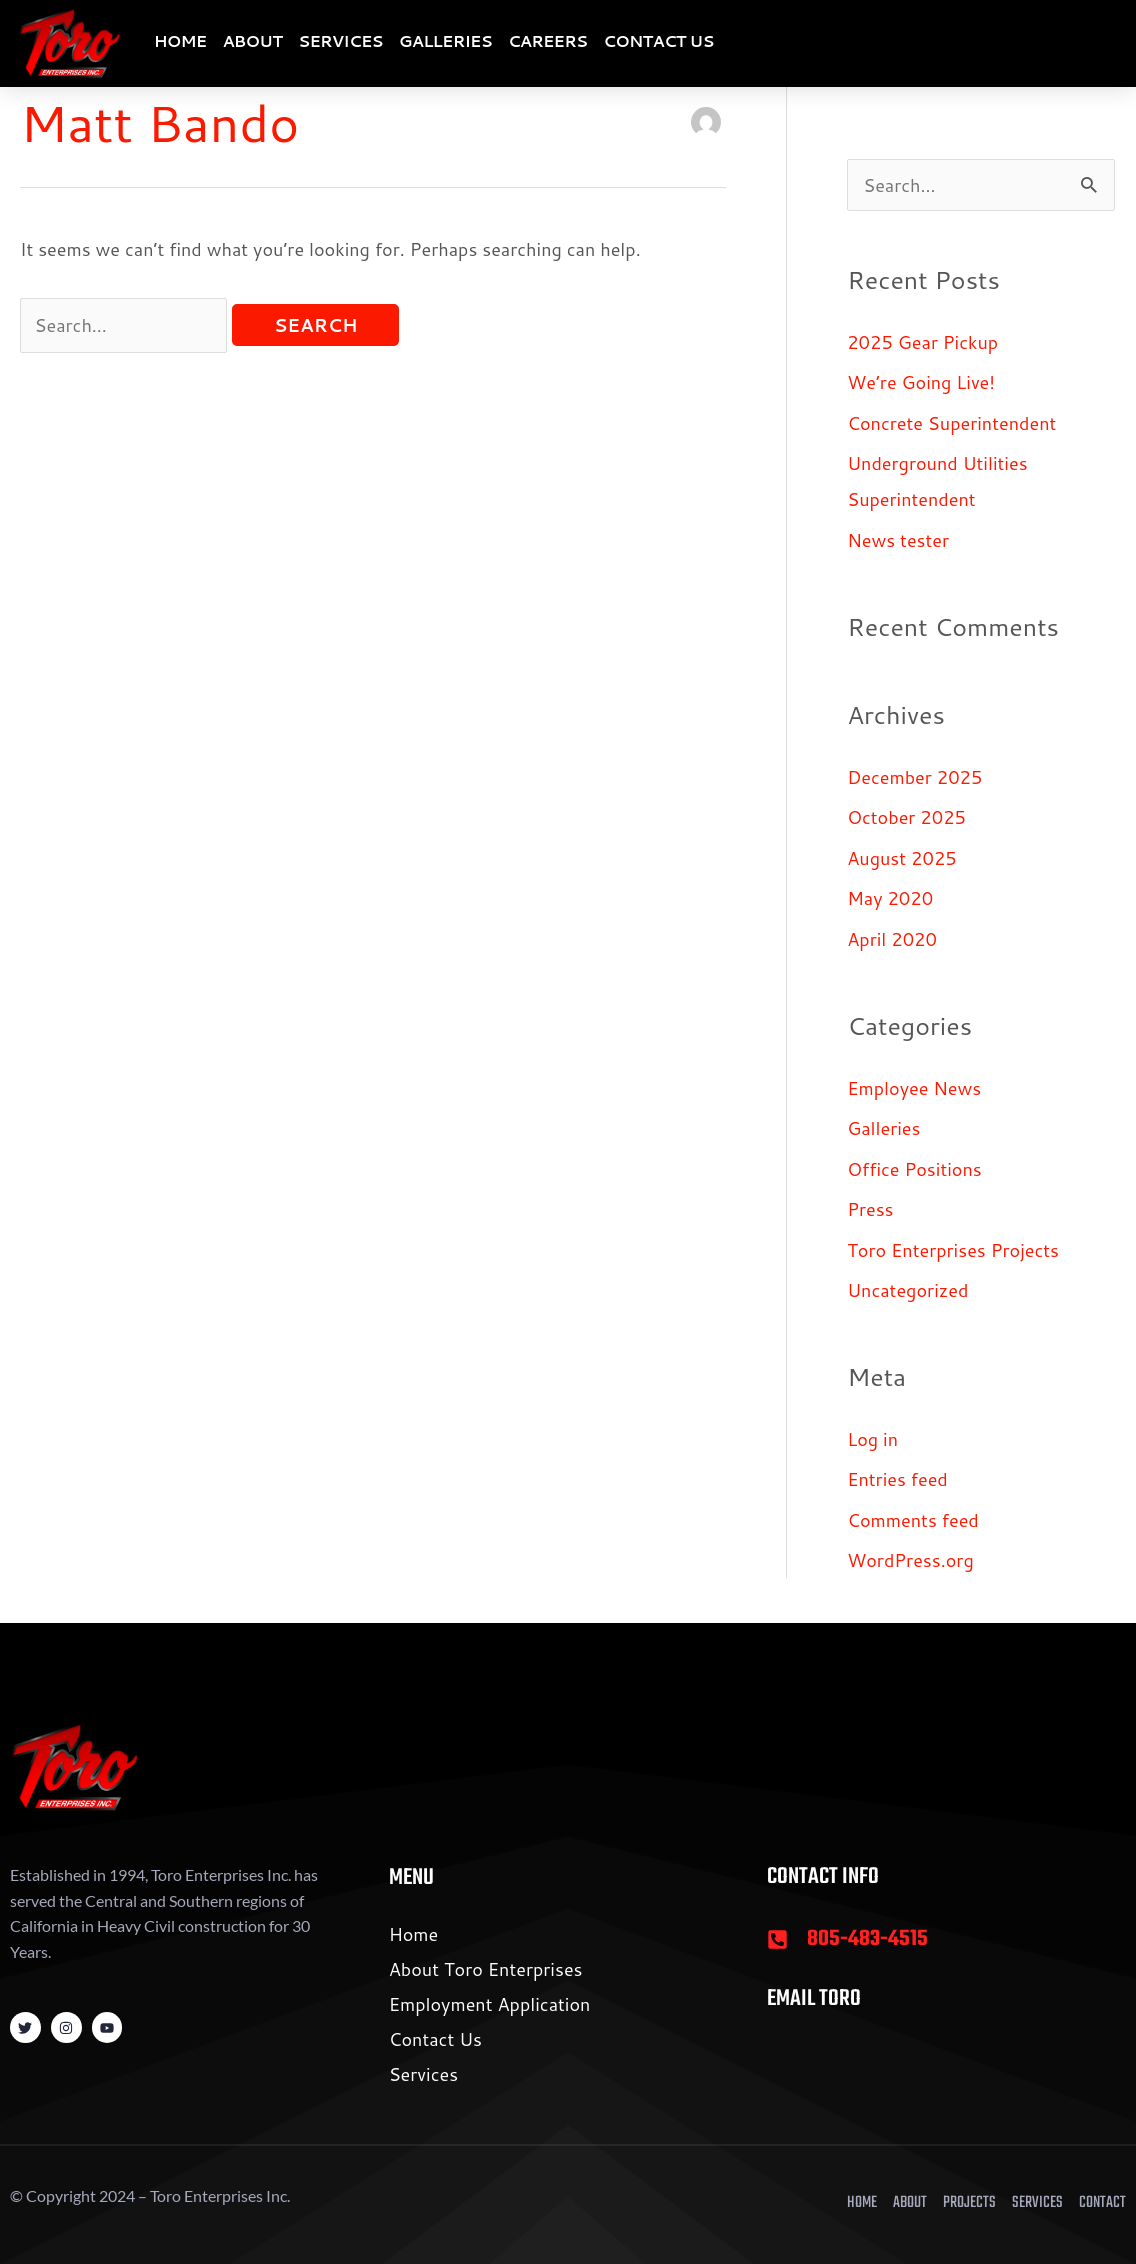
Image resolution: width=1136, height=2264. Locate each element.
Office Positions (914, 1169)
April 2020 (892, 939)
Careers (547, 40)
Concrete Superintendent (951, 423)
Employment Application (490, 2004)
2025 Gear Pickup (922, 342)
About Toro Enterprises (486, 1969)
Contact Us (658, 40)
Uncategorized (907, 1290)
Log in (872, 1439)
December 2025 (914, 777)
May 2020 (890, 898)
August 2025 (902, 858)
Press (870, 1209)
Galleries (445, 40)
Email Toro (814, 1999)
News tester (898, 540)
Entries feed (897, 1479)
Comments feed (913, 1520)
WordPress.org (910, 1560)
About (252, 40)
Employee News (914, 1088)
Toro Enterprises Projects (953, 1250)
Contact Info (823, 1877)
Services (340, 40)
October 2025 (906, 817)
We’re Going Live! (921, 382)
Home (180, 40)
